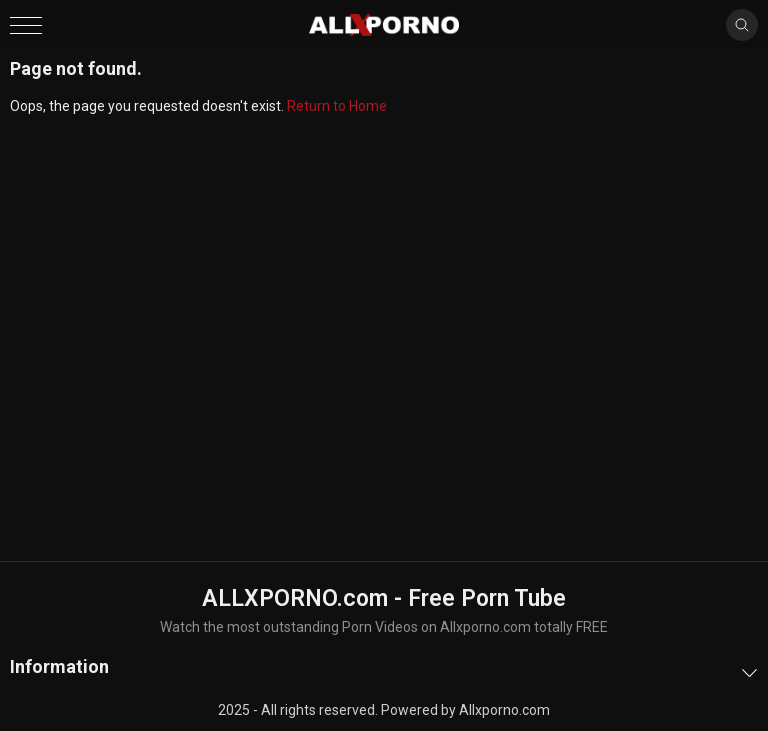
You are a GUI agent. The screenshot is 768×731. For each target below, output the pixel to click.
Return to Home (337, 106)
